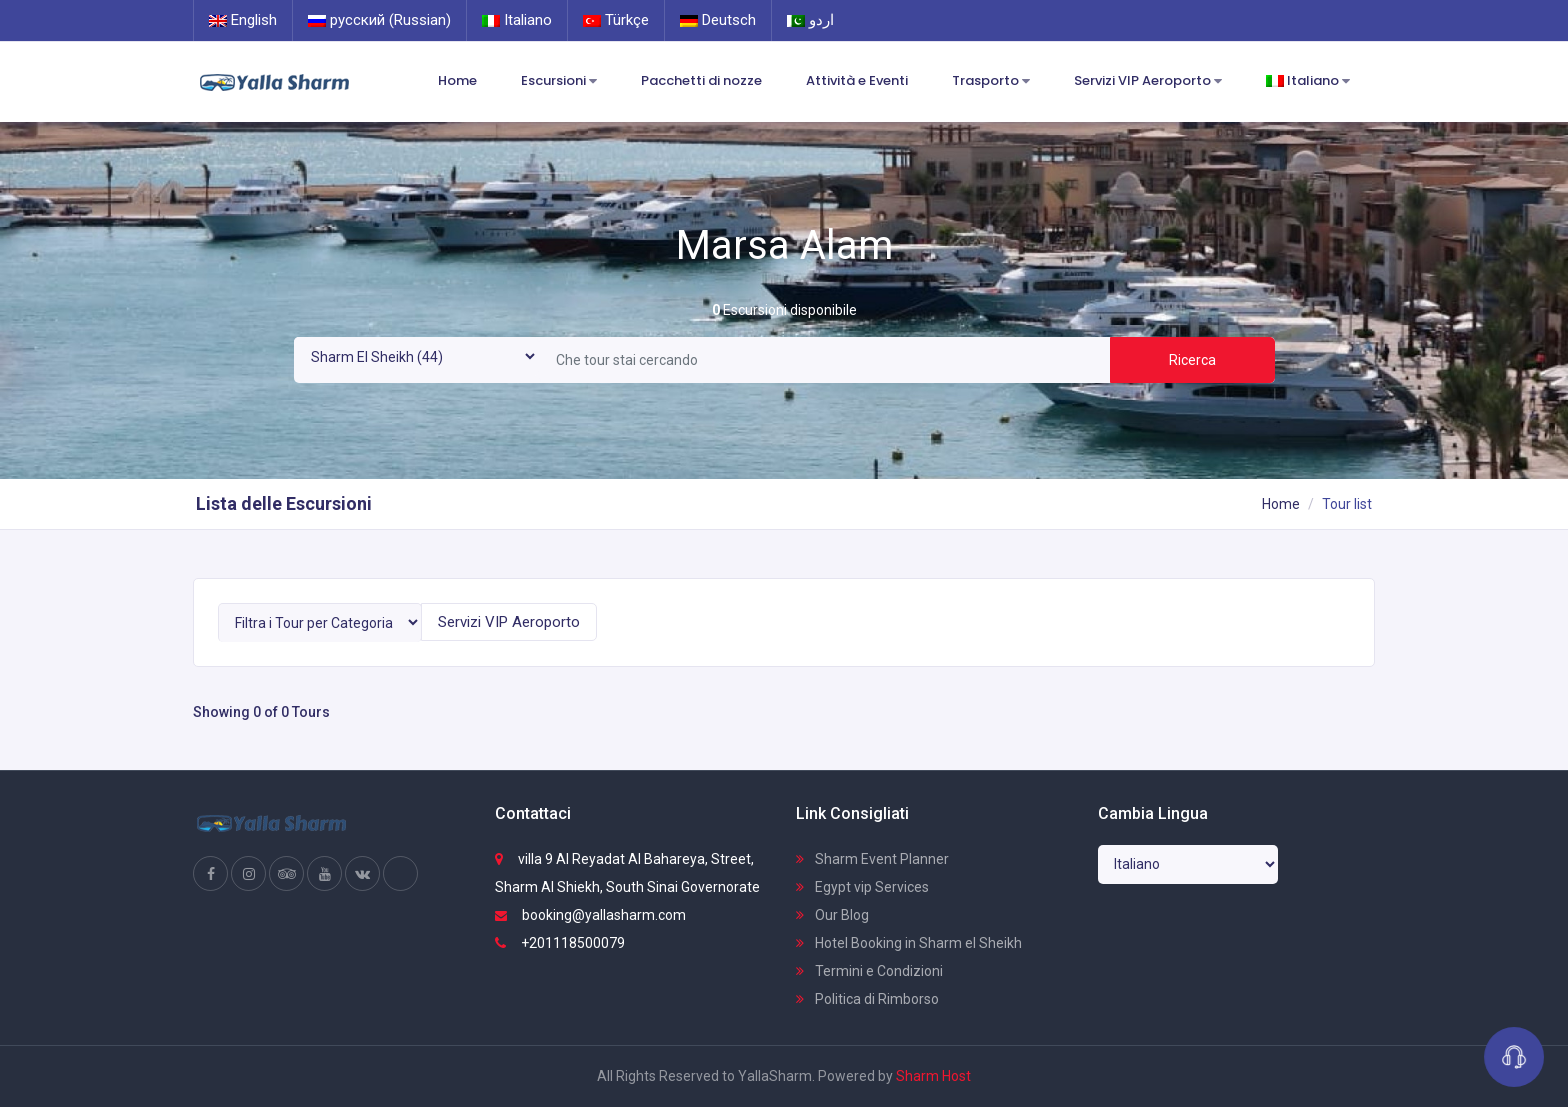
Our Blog (832, 915)
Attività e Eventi (857, 80)
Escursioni (559, 81)
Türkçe (616, 20)
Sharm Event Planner (872, 859)
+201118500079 (560, 943)
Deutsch (718, 20)
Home (457, 80)
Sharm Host (933, 1076)
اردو (810, 20)
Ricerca (1192, 360)
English (243, 20)
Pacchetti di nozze (701, 80)
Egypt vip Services (862, 887)
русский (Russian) (379, 20)
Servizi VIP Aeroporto (1148, 81)
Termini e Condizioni (869, 971)
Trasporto (991, 81)
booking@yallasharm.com (590, 915)
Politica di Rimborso (867, 999)
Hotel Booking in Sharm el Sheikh (909, 943)
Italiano (517, 20)
